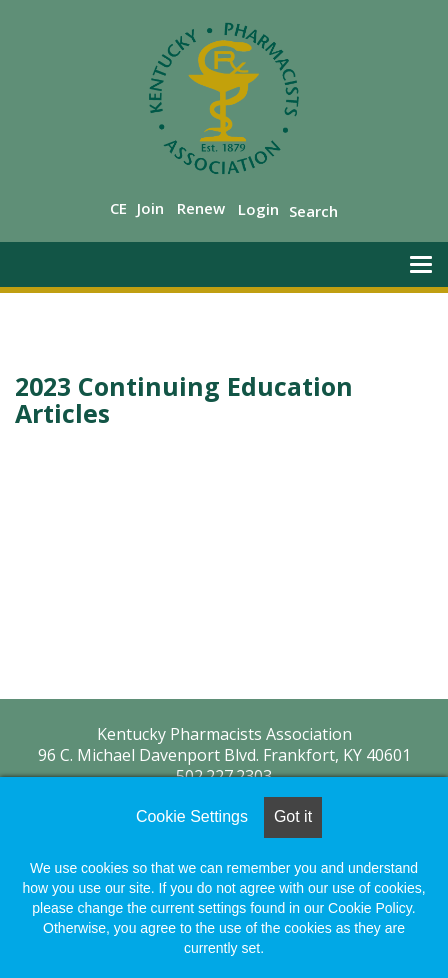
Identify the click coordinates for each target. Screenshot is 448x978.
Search (313, 211)
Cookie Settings (192, 816)
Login (258, 209)
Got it (293, 816)
